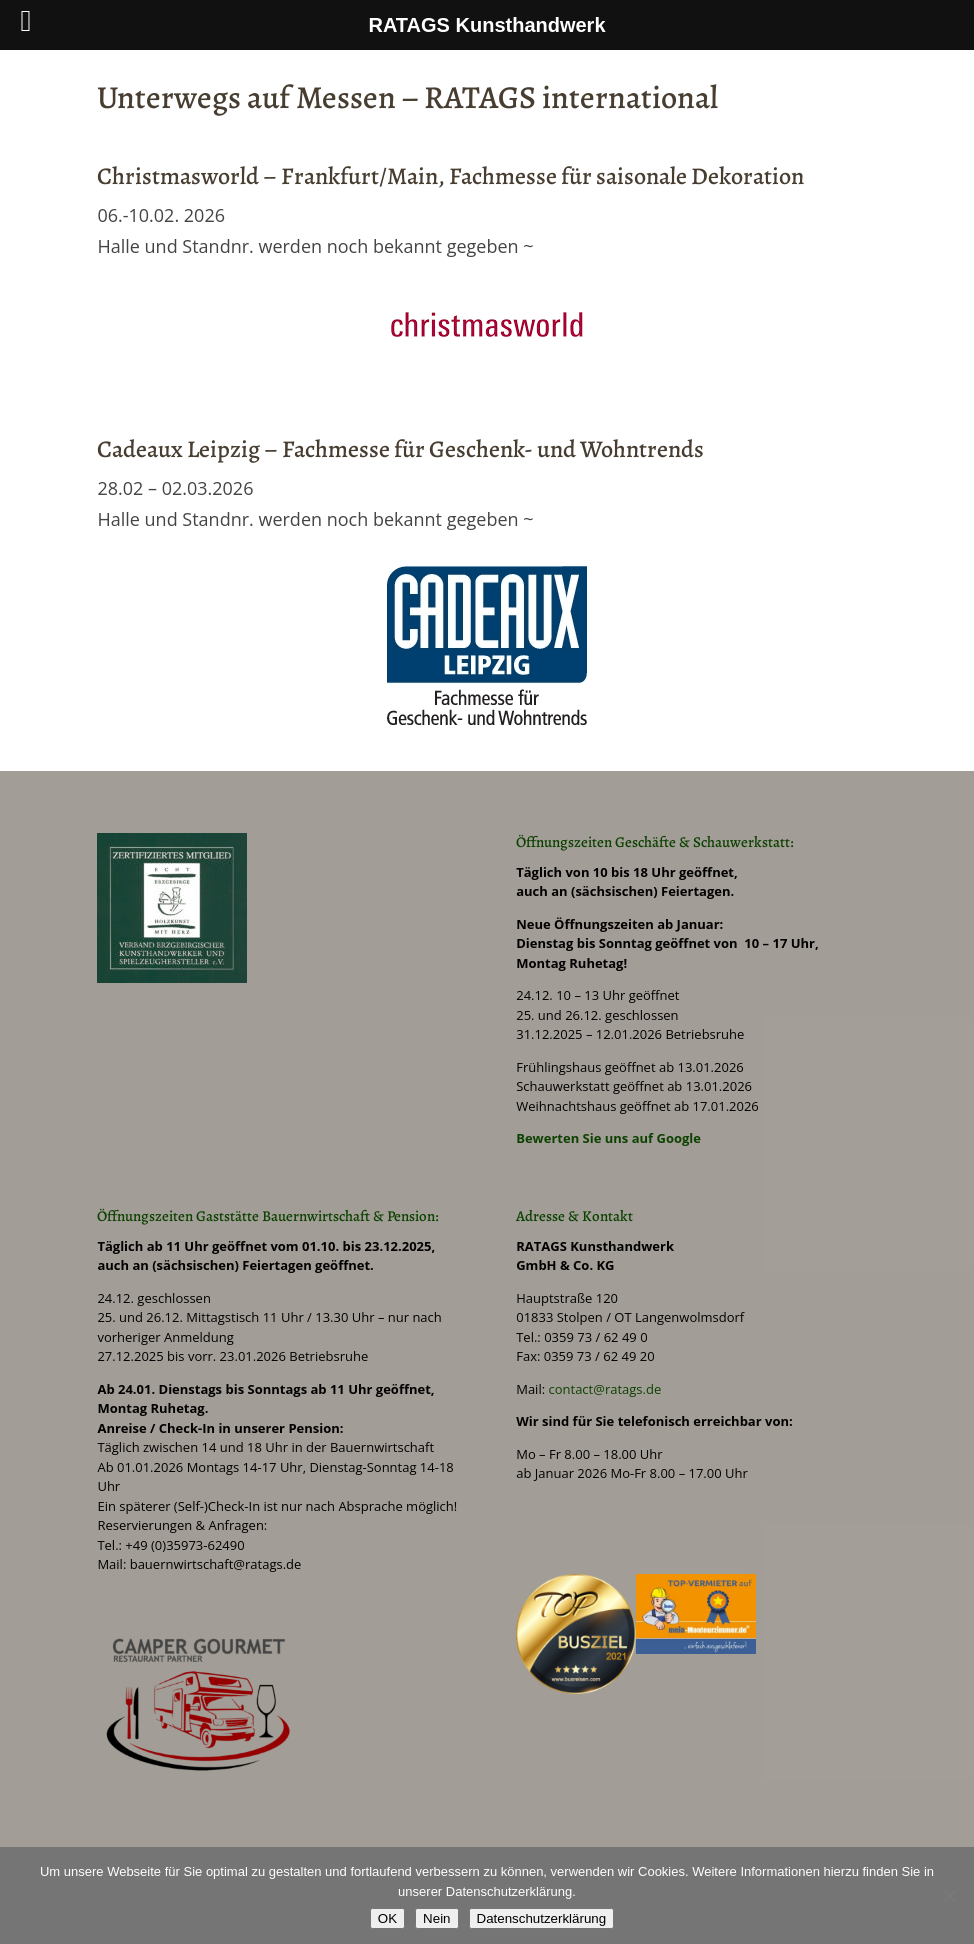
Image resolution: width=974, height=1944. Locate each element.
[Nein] (949, 1896)
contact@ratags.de (604, 1389)
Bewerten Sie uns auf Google (608, 1138)
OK (387, 1918)
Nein (436, 1918)
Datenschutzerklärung (542, 1918)
